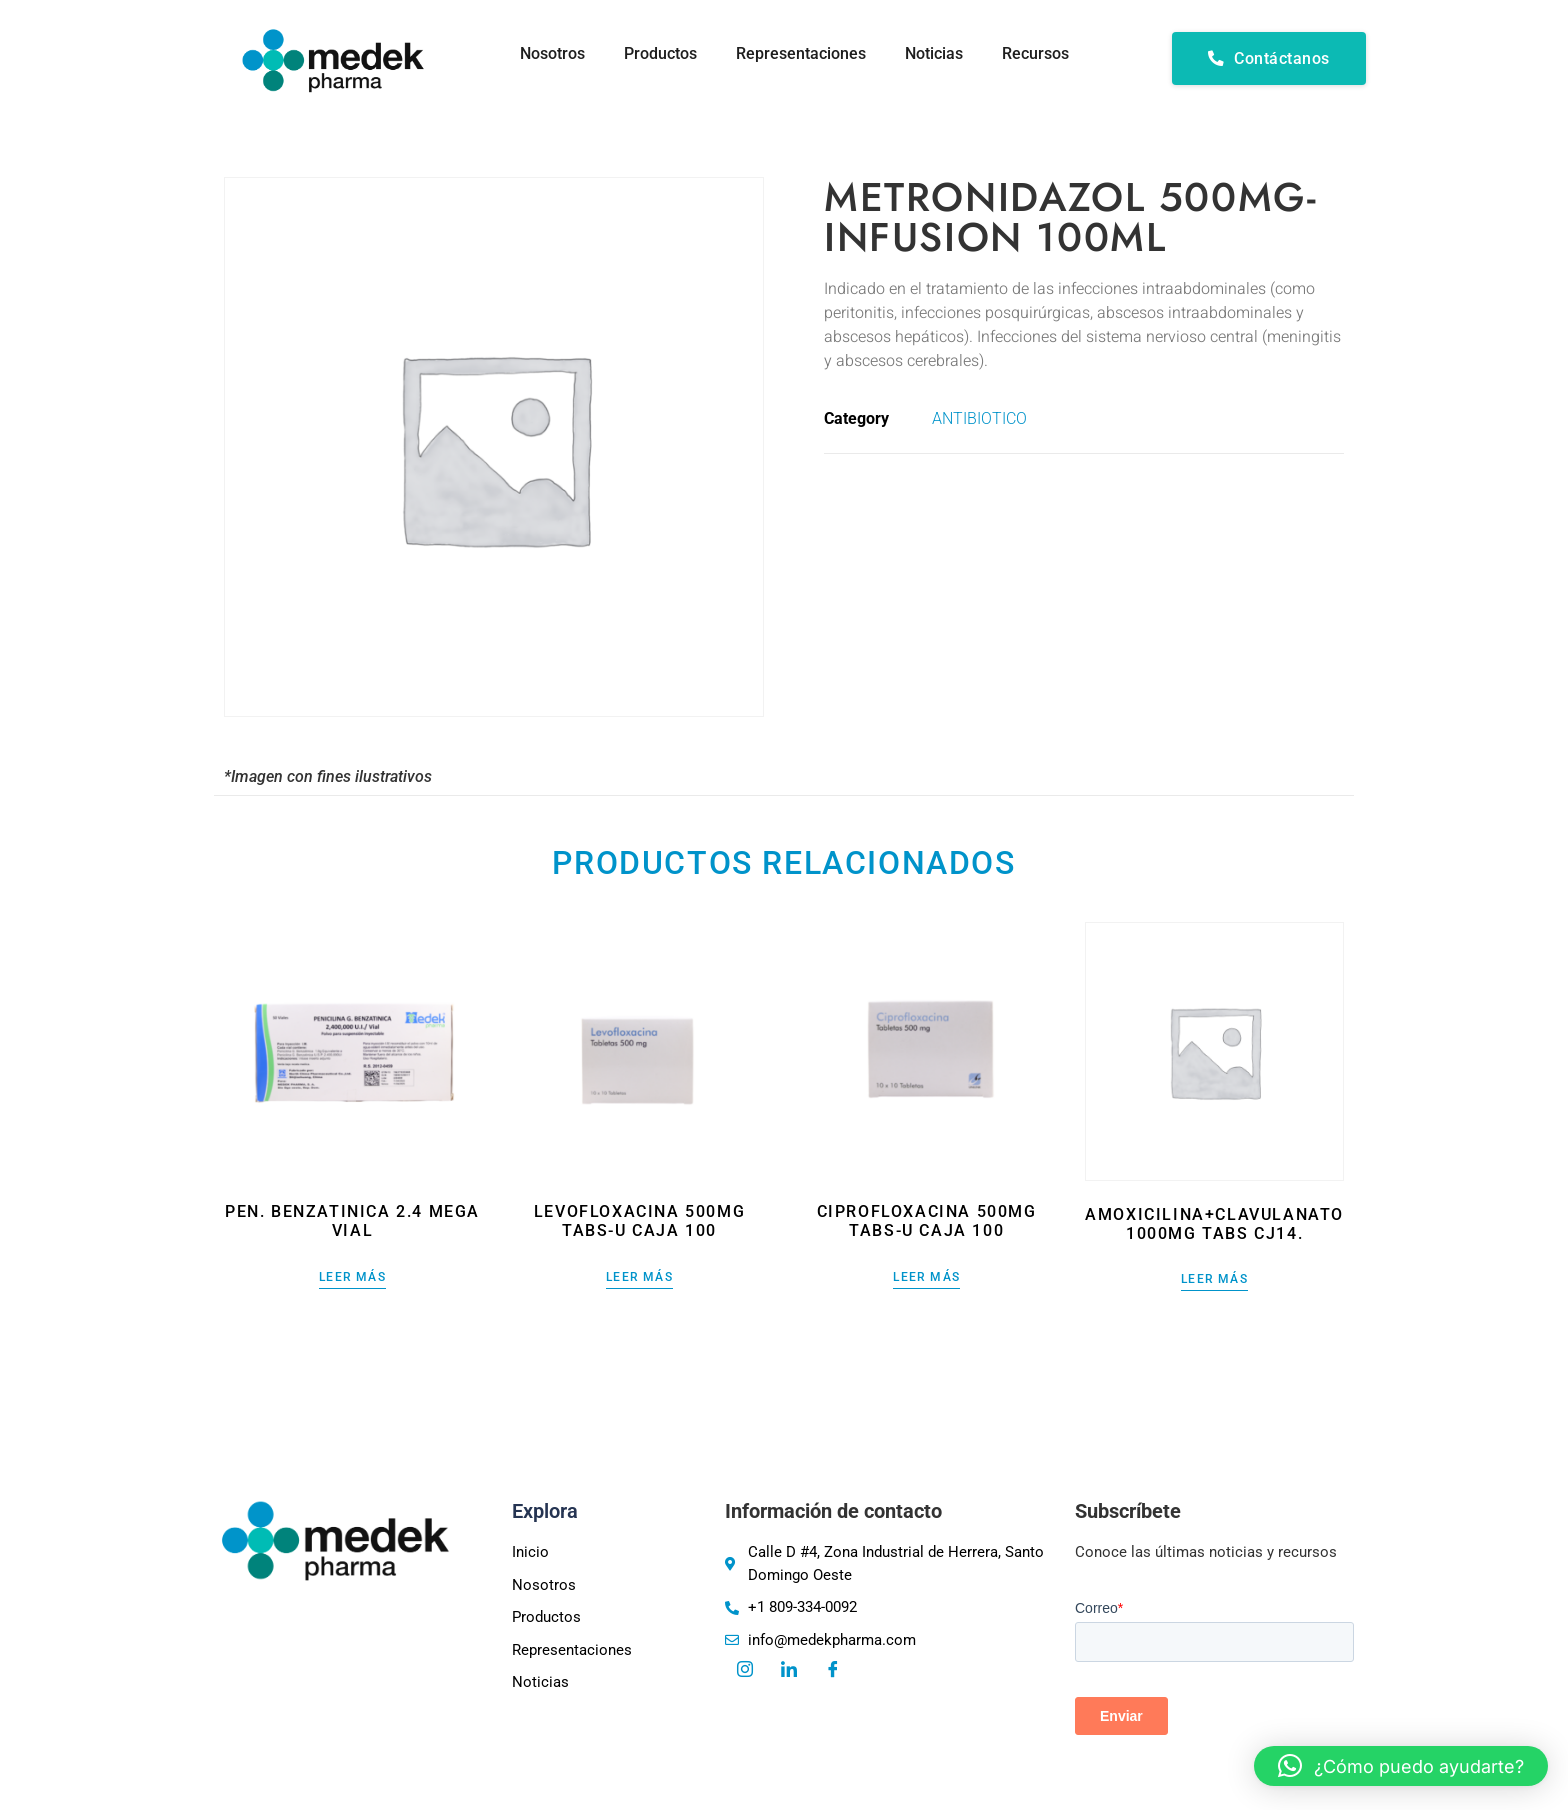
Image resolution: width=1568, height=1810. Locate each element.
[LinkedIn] (789, 1671)
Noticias (933, 53)
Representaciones (799, 53)
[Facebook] (833, 1671)
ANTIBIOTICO (979, 418)
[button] (1401, 1766)
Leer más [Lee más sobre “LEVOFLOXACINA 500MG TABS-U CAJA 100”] (639, 1277)
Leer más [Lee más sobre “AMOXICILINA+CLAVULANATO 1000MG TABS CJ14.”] (1214, 1279)
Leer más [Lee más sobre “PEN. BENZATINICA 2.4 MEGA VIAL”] (352, 1277)
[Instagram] (745, 1671)
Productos (657, 53)
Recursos (1035, 53)
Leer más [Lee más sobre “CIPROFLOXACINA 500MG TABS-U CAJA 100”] (926, 1277)
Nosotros (548, 53)
